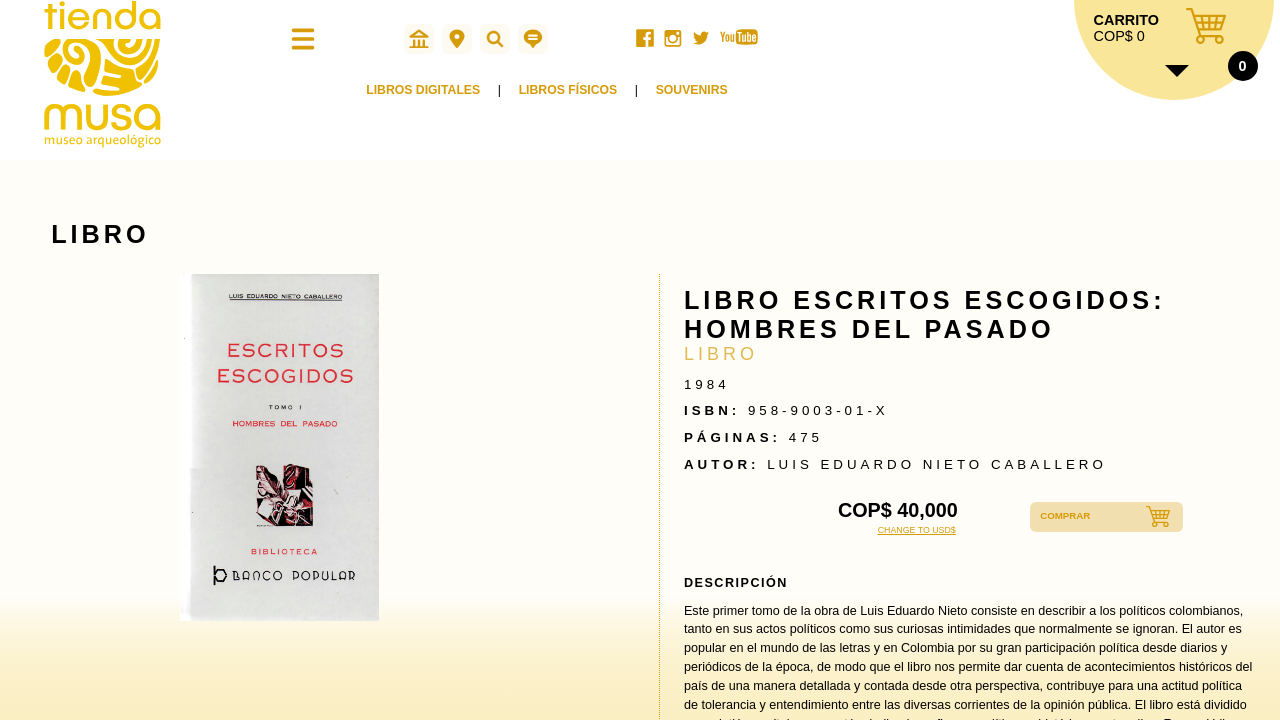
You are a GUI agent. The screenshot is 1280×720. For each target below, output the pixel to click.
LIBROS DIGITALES (426, 98)
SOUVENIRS (704, 98)
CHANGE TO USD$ (917, 530)
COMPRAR (1072, 517)
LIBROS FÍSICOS (575, 98)
